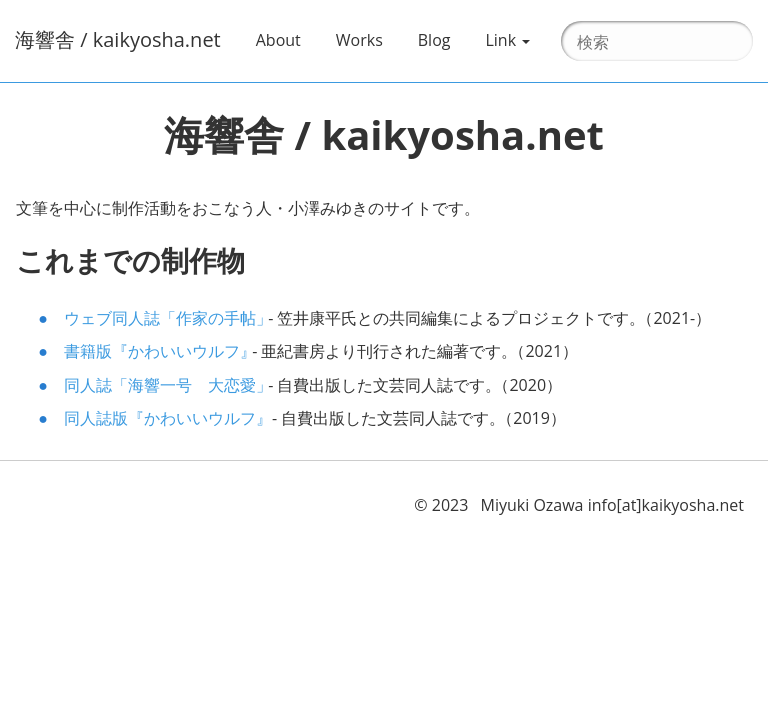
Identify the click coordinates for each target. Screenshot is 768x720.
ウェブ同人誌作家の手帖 (164, 318)
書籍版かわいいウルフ (156, 351)
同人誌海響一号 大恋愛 (164, 385)
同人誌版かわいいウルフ (164, 418)
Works (367, 39)
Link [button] (507, 40)
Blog (434, 40)
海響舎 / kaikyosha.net (118, 39)
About (286, 39)
